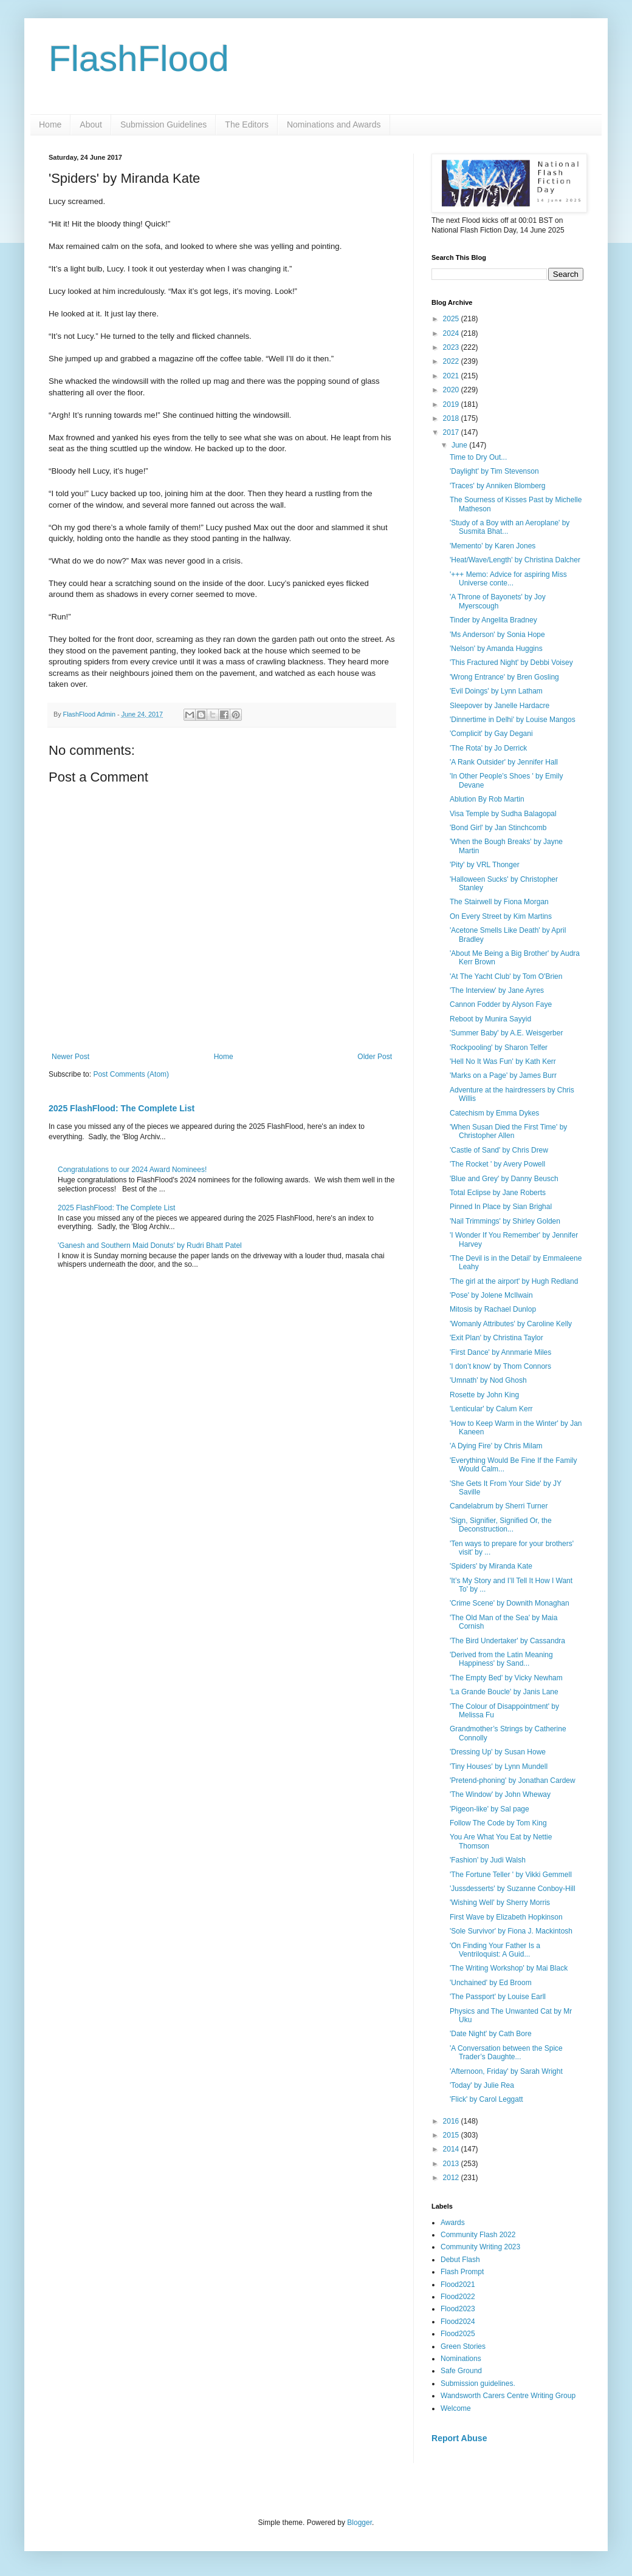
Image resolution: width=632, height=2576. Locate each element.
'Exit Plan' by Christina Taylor (496, 1338)
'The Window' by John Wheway (500, 1794)
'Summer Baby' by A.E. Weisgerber (506, 1033)
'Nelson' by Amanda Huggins (496, 648)
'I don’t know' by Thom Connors (500, 1366)
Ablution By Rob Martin (487, 799)
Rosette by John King (484, 1395)
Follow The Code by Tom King (498, 1823)
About (91, 124)
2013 (452, 2163)
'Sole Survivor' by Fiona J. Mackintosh (511, 1931)
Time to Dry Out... (478, 457)
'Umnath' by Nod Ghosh (488, 1380)
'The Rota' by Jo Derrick (488, 748)
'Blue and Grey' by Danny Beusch (504, 1178)
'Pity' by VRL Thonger (485, 864)
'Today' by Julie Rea (482, 2085)
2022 (452, 361)
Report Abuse (459, 2438)
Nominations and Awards (334, 124)
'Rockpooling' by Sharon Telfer (499, 1047)
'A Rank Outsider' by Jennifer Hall (504, 762)
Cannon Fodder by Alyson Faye (501, 1004)
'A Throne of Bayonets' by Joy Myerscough (498, 601)
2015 (452, 2135)
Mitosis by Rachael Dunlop (493, 1309)
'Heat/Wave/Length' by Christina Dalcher (515, 560)
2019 (452, 404)
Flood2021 (458, 2284)
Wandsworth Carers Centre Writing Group (508, 2395)
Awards (453, 2222)
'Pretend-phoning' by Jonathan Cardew (512, 1780)
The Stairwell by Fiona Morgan (499, 902)
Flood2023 (458, 2309)
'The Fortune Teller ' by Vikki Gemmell (511, 1874)
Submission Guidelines (163, 124)
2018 (452, 418)
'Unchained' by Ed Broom (491, 1982)
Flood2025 (458, 2333)
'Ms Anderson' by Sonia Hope (497, 634)
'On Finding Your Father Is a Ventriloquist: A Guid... (495, 1949)
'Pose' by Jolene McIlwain (491, 1295)
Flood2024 (458, 2321)
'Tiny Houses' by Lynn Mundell (499, 1766)
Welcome (456, 2408)
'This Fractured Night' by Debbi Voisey (511, 662)
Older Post (374, 1056)
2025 (452, 319)
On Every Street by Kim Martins (501, 916)
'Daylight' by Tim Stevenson (494, 471)
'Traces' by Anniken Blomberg (498, 486)
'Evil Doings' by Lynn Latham (496, 691)
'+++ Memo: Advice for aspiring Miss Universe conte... (508, 578)
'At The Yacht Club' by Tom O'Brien (506, 976)
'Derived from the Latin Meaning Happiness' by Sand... (501, 1659)
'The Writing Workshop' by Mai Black (509, 1968)
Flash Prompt (462, 2272)
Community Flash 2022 (478, 2234)
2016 (452, 2121)
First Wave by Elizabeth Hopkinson (506, 1917)
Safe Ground (461, 2370)
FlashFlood (139, 58)
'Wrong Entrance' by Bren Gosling (504, 677)
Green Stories (463, 2346)
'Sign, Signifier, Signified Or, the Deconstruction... (501, 1524)
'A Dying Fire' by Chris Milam (496, 1446)
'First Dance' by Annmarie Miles (500, 1352)
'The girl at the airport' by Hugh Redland (514, 1281)
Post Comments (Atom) (131, 1074)
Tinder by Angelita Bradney (493, 620)
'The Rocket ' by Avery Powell (497, 1164)
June (460, 445)
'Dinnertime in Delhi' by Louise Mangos (512, 719)
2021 (452, 376)
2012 (452, 2177)
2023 (452, 347)
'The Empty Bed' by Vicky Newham (506, 1678)
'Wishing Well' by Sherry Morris (500, 1902)
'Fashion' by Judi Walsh (488, 1860)
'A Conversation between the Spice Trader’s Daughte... (506, 2052)
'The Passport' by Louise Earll (498, 1996)
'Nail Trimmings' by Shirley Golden (505, 1221)
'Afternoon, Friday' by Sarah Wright (506, 2071)
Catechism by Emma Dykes (494, 1113)
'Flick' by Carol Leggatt (486, 2099)
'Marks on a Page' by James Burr (503, 1075)
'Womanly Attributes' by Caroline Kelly (511, 1324)
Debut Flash (460, 2259)
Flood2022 (458, 2296)
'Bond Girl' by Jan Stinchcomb (498, 827)
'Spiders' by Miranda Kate (491, 1566)
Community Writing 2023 (480, 2247)
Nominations (461, 2358)
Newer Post (70, 1056)
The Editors (247, 124)
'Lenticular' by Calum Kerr (491, 1409)
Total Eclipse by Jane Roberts (498, 1192)
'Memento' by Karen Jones (492, 546)
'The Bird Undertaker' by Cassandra (507, 1641)
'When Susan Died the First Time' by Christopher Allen (508, 1131)
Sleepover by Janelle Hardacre (499, 705)
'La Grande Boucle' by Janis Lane (504, 1692)
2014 (452, 2149)
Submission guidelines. (478, 2383)
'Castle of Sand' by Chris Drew (499, 1150)
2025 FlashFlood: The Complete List (121, 1108)
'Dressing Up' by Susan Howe (498, 1752)
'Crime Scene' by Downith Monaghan (509, 1603)
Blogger (359, 2522)
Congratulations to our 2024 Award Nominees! (132, 1169)
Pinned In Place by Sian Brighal (501, 1206)
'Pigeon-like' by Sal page (489, 1809)
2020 (452, 390)
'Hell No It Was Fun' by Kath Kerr (503, 1061)
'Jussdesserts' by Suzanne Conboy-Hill (512, 1888)
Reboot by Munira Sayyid (490, 1019)
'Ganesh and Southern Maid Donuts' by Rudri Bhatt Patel (150, 1245)
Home (50, 124)
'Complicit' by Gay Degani (491, 733)
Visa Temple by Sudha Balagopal (503, 813)
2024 (452, 333)
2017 (452, 432)
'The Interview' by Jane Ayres (497, 990)
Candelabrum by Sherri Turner (499, 1506)
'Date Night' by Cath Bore (491, 2033)
